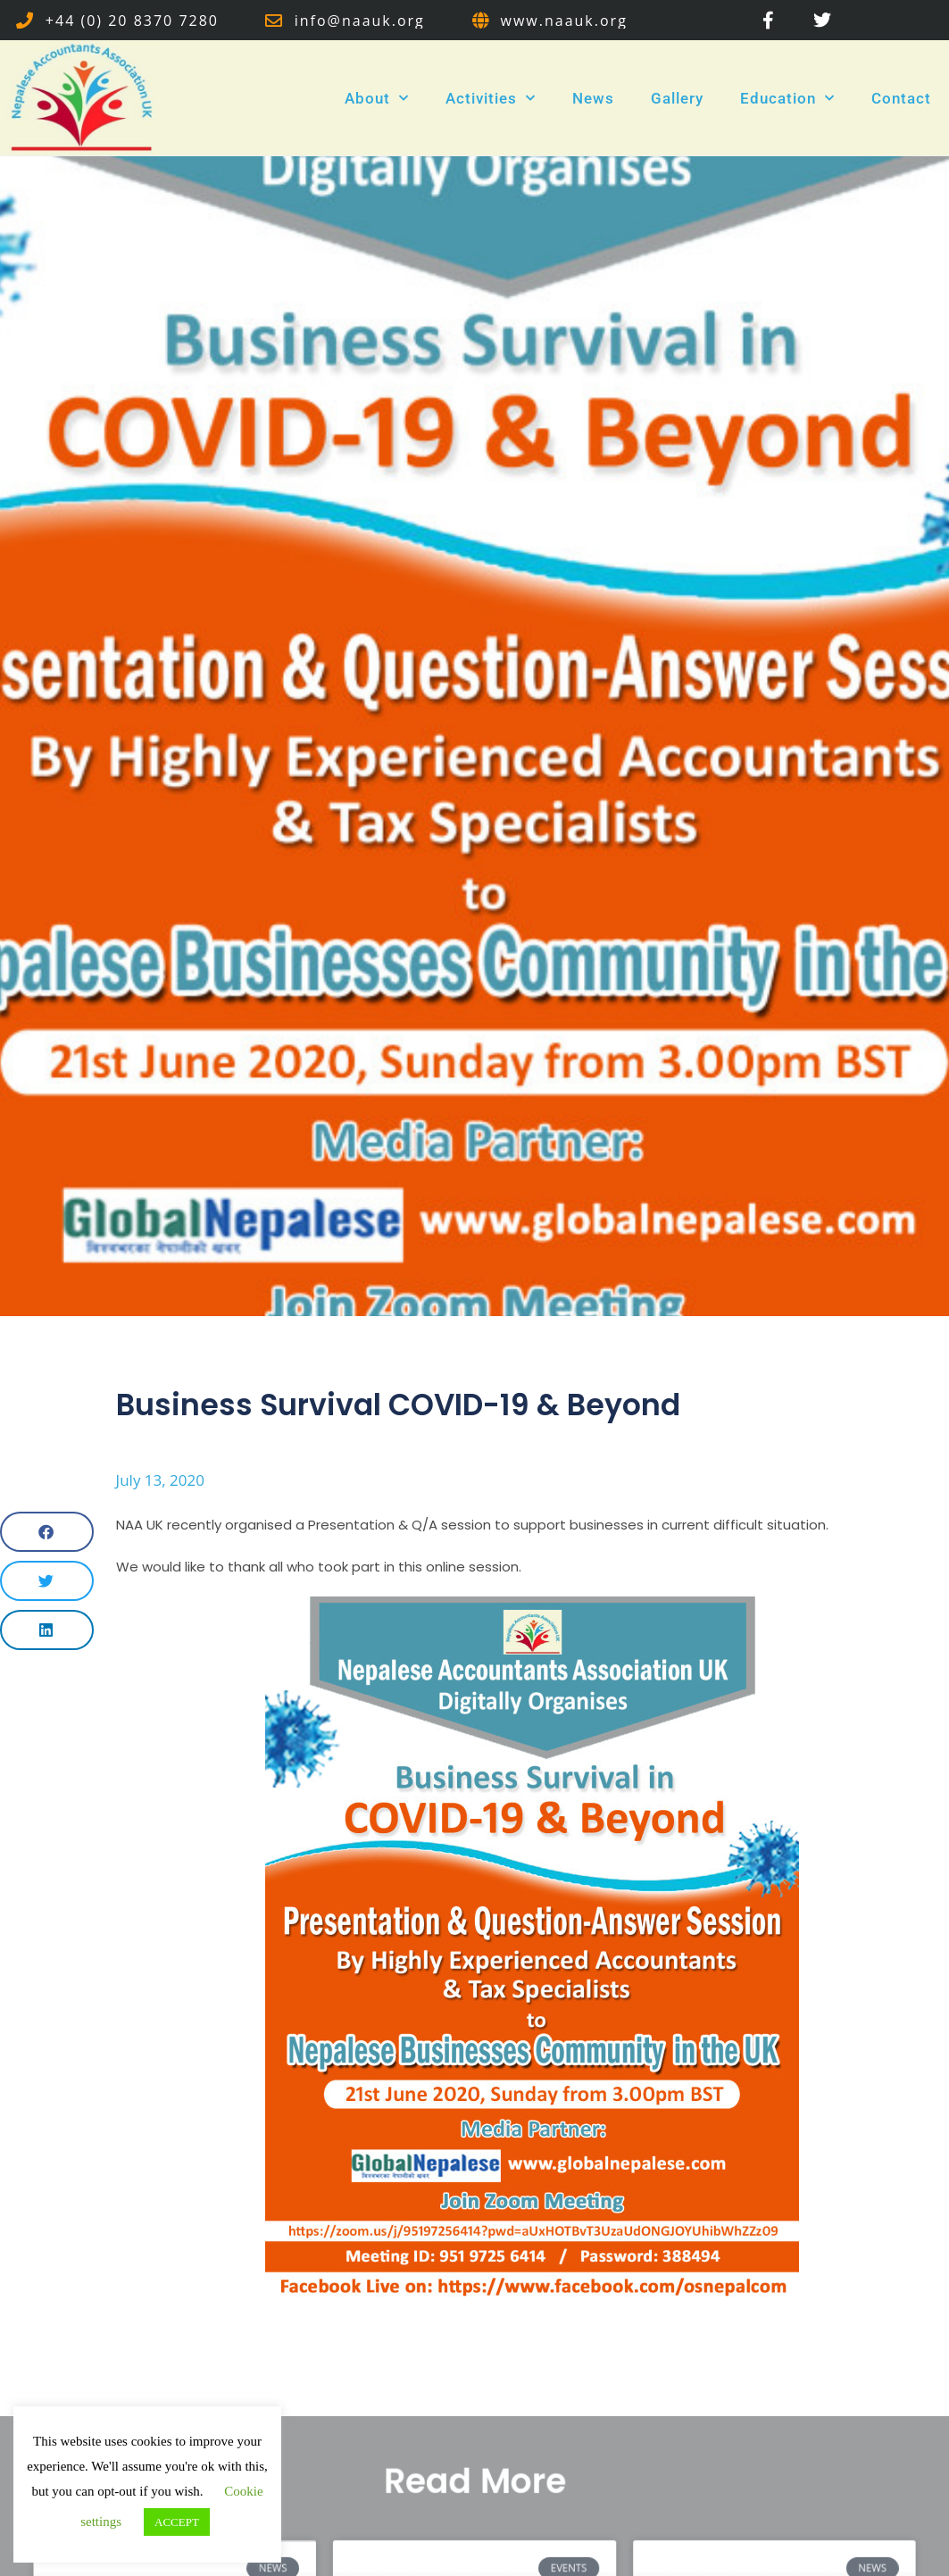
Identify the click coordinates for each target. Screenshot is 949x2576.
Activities (490, 98)
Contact (901, 98)
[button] (47, 1532)
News (593, 98)
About (377, 98)
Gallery (677, 98)
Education (787, 98)
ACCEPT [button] (176, 2522)
